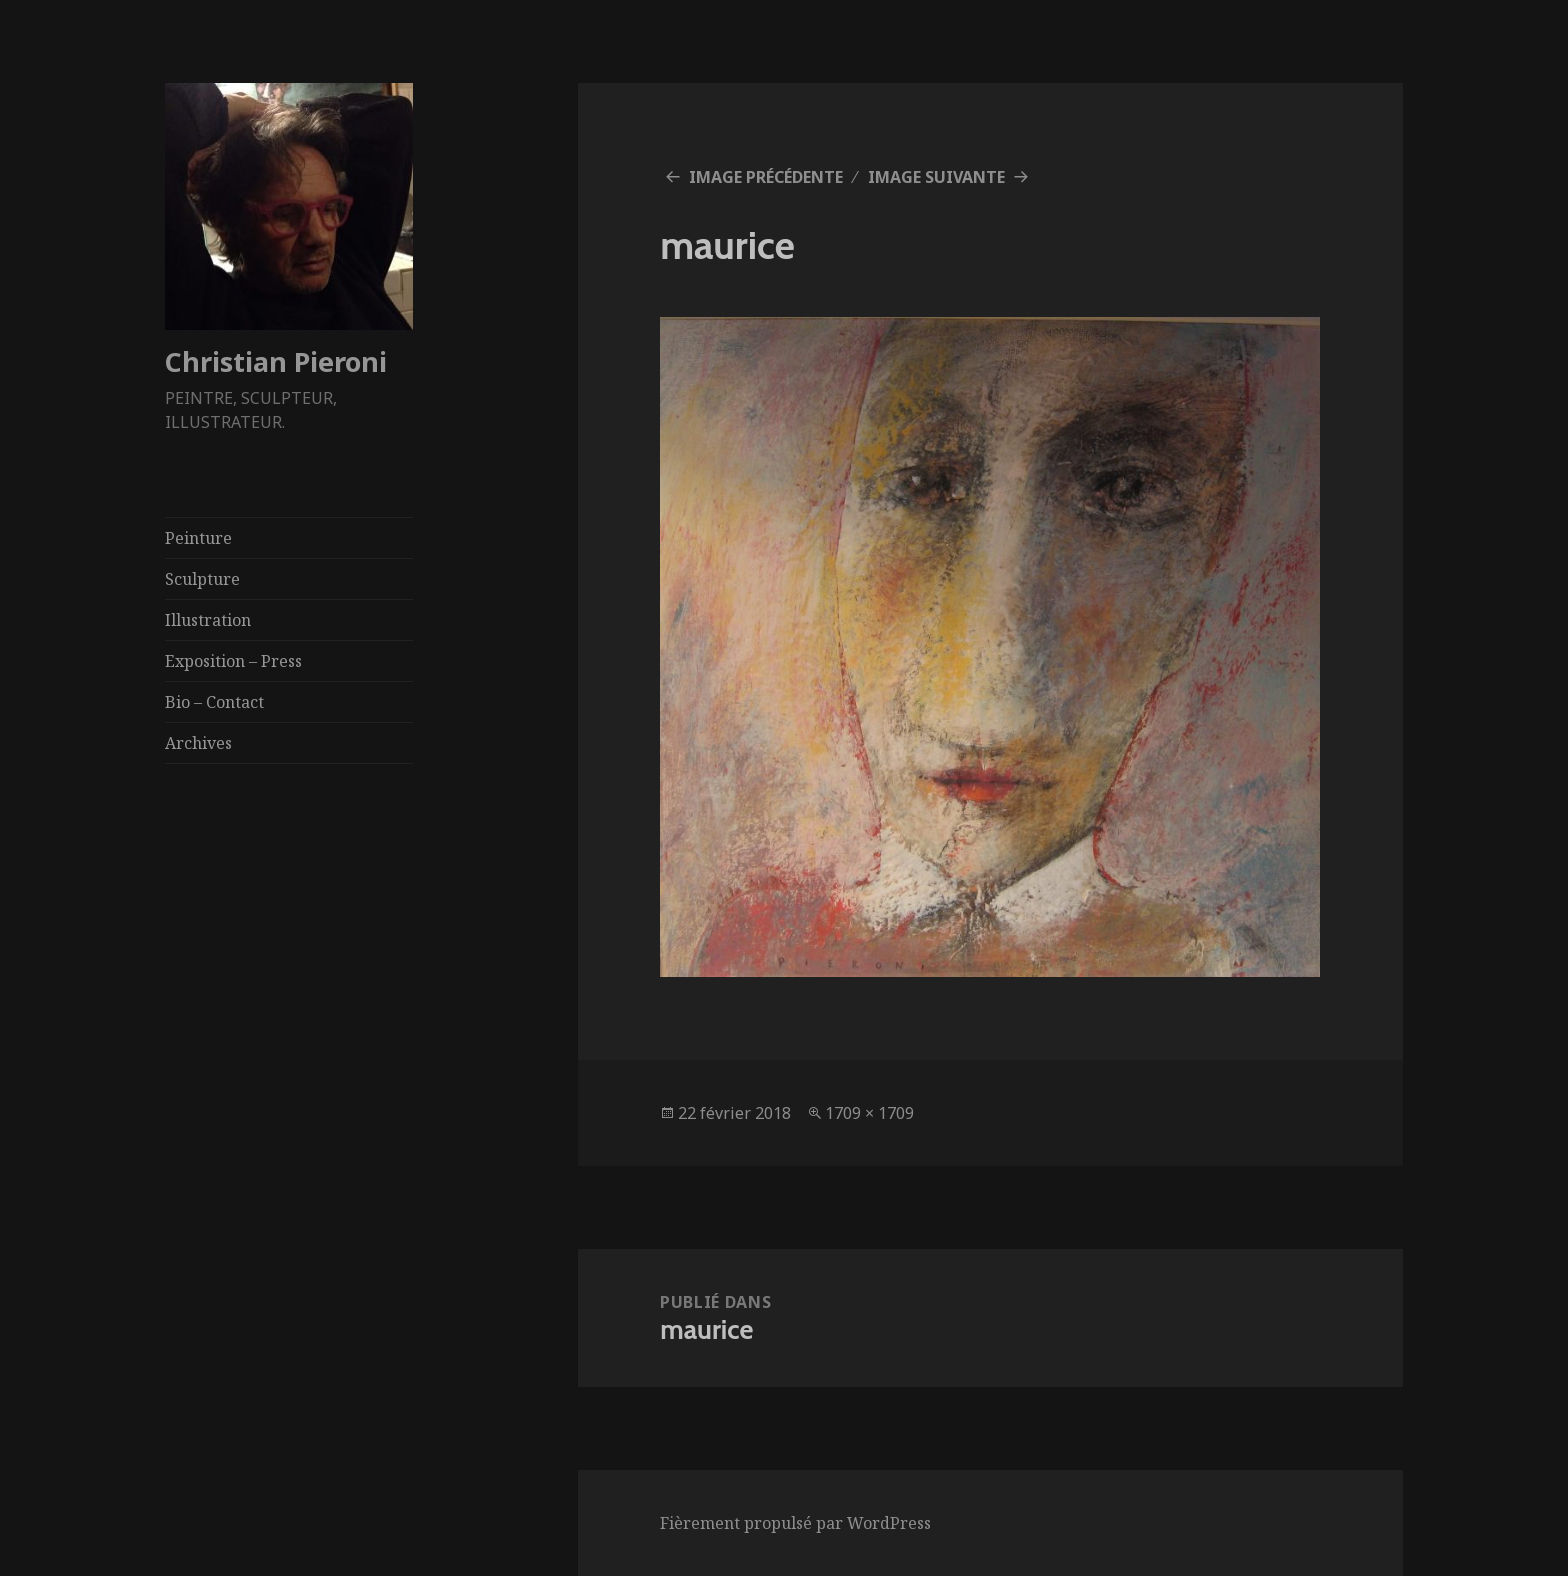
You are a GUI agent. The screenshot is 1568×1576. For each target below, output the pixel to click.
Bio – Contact (214, 702)
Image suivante (936, 177)
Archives (198, 743)
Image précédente (766, 177)
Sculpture (202, 579)
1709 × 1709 (869, 1113)
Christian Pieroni (276, 361)
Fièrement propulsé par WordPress (795, 1523)
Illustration (208, 620)
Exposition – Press (233, 661)
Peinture (198, 538)
